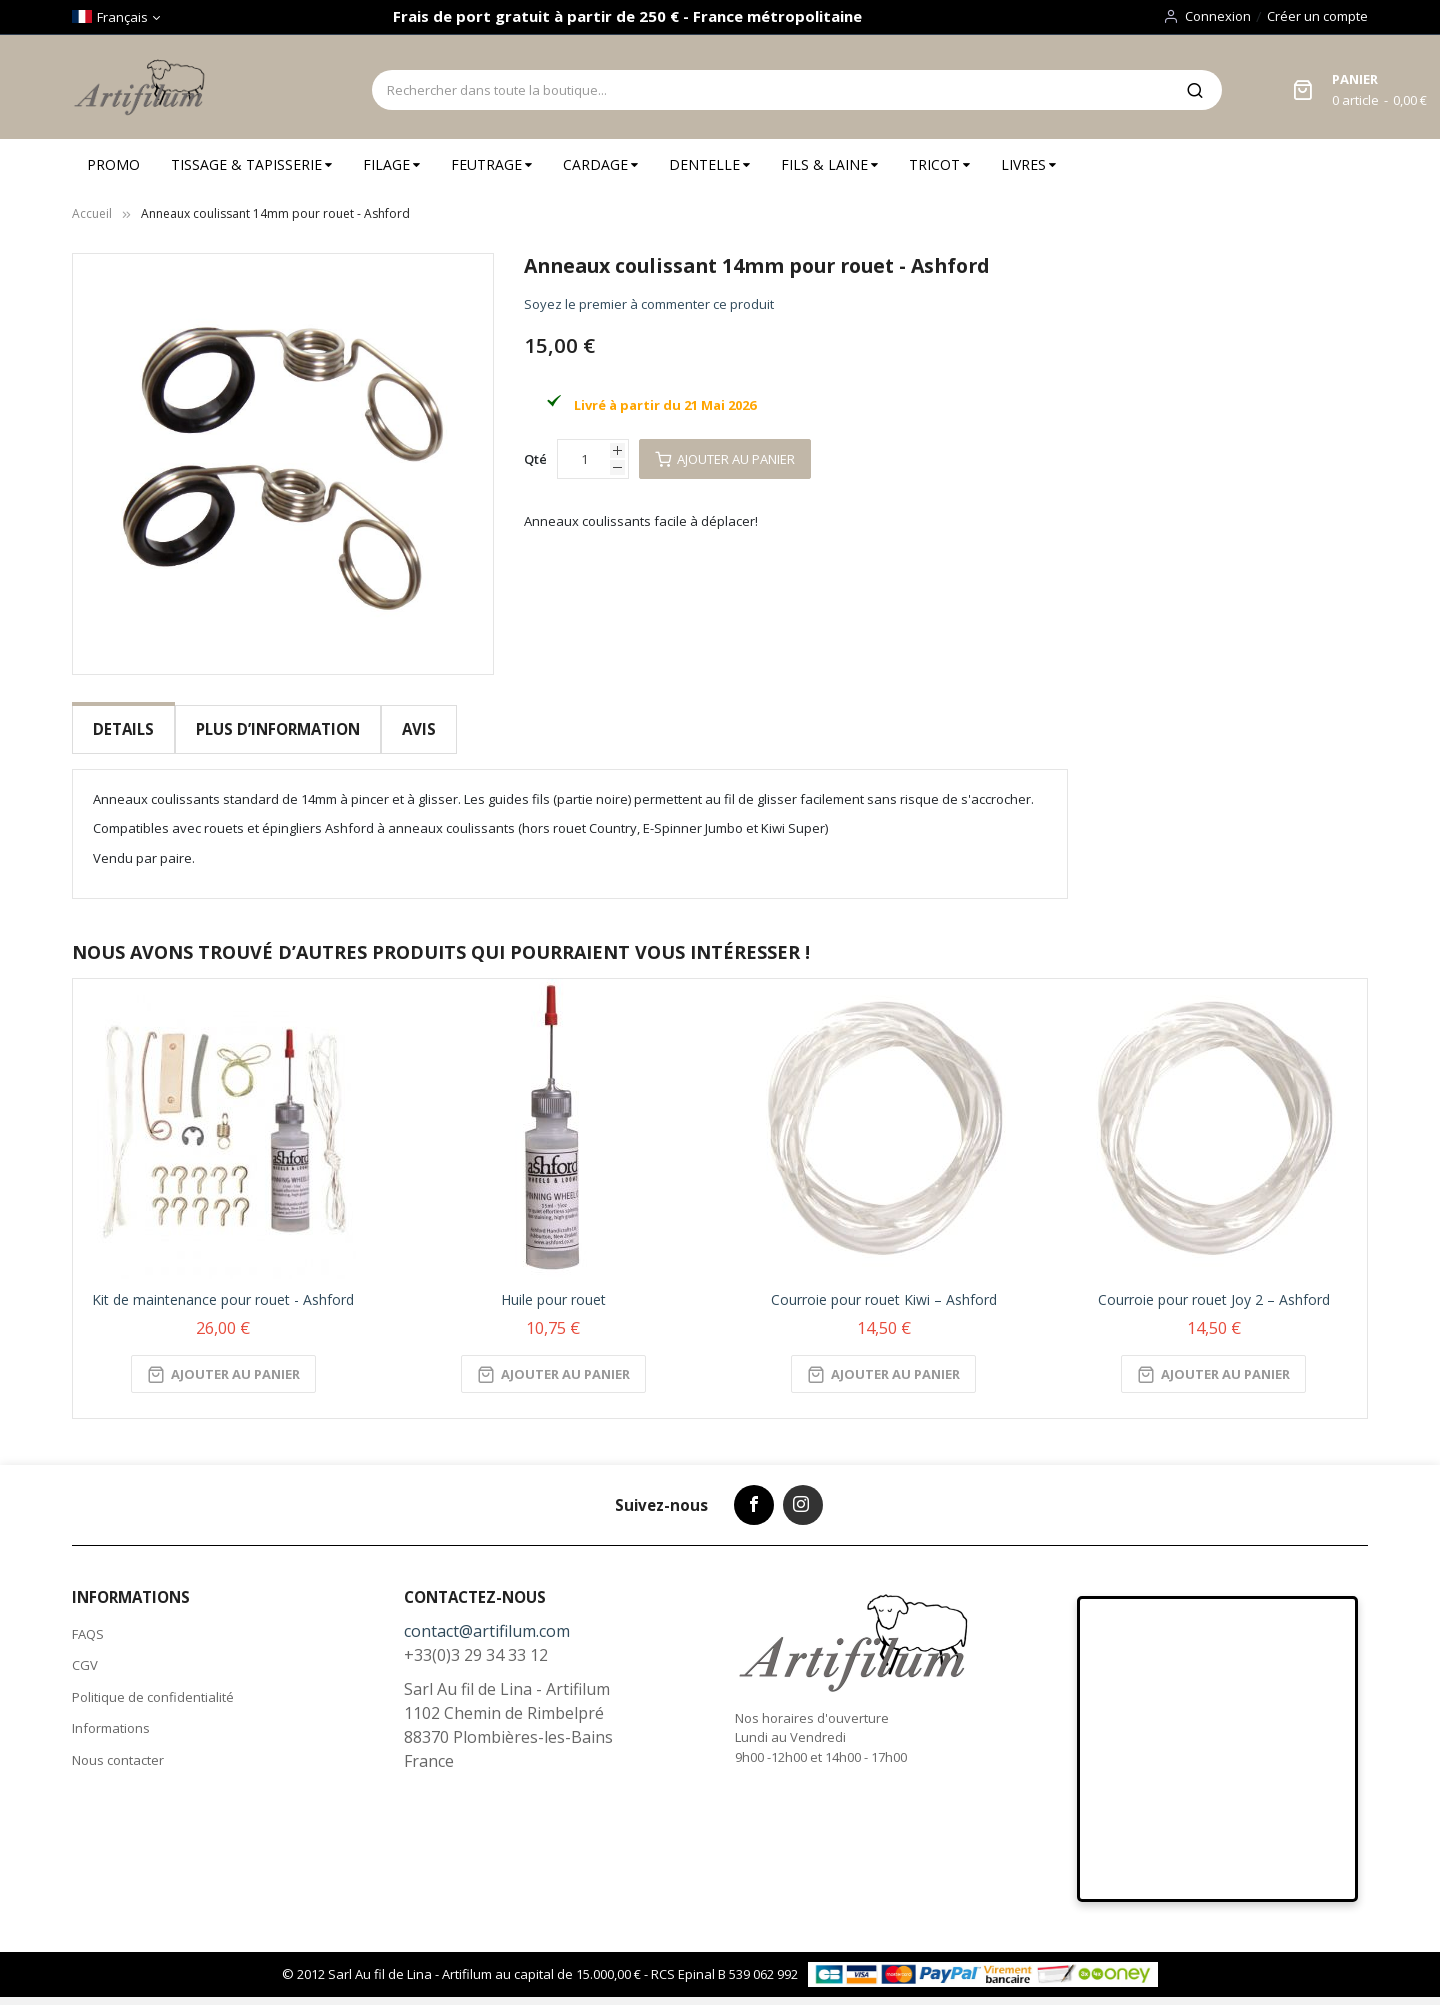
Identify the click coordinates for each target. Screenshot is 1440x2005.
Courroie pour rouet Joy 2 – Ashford (1214, 1287)
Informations (111, 1716)
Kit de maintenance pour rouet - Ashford (223, 1287)
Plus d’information (277, 729)
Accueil (92, 213)
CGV (85, 1653)
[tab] (123, 729)
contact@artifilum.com (487, 1619)
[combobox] (770, 90)
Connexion (1218, 16)
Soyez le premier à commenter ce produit (649, 304)
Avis (417, 729)
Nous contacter (118, 1748)
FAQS (88, 1622)
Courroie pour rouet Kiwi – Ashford (884, 1287)
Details (123, 729)
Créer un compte (1317, 16)
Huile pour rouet (553, 1287)
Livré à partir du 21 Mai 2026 (665, 405)
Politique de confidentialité (153, 1685)
